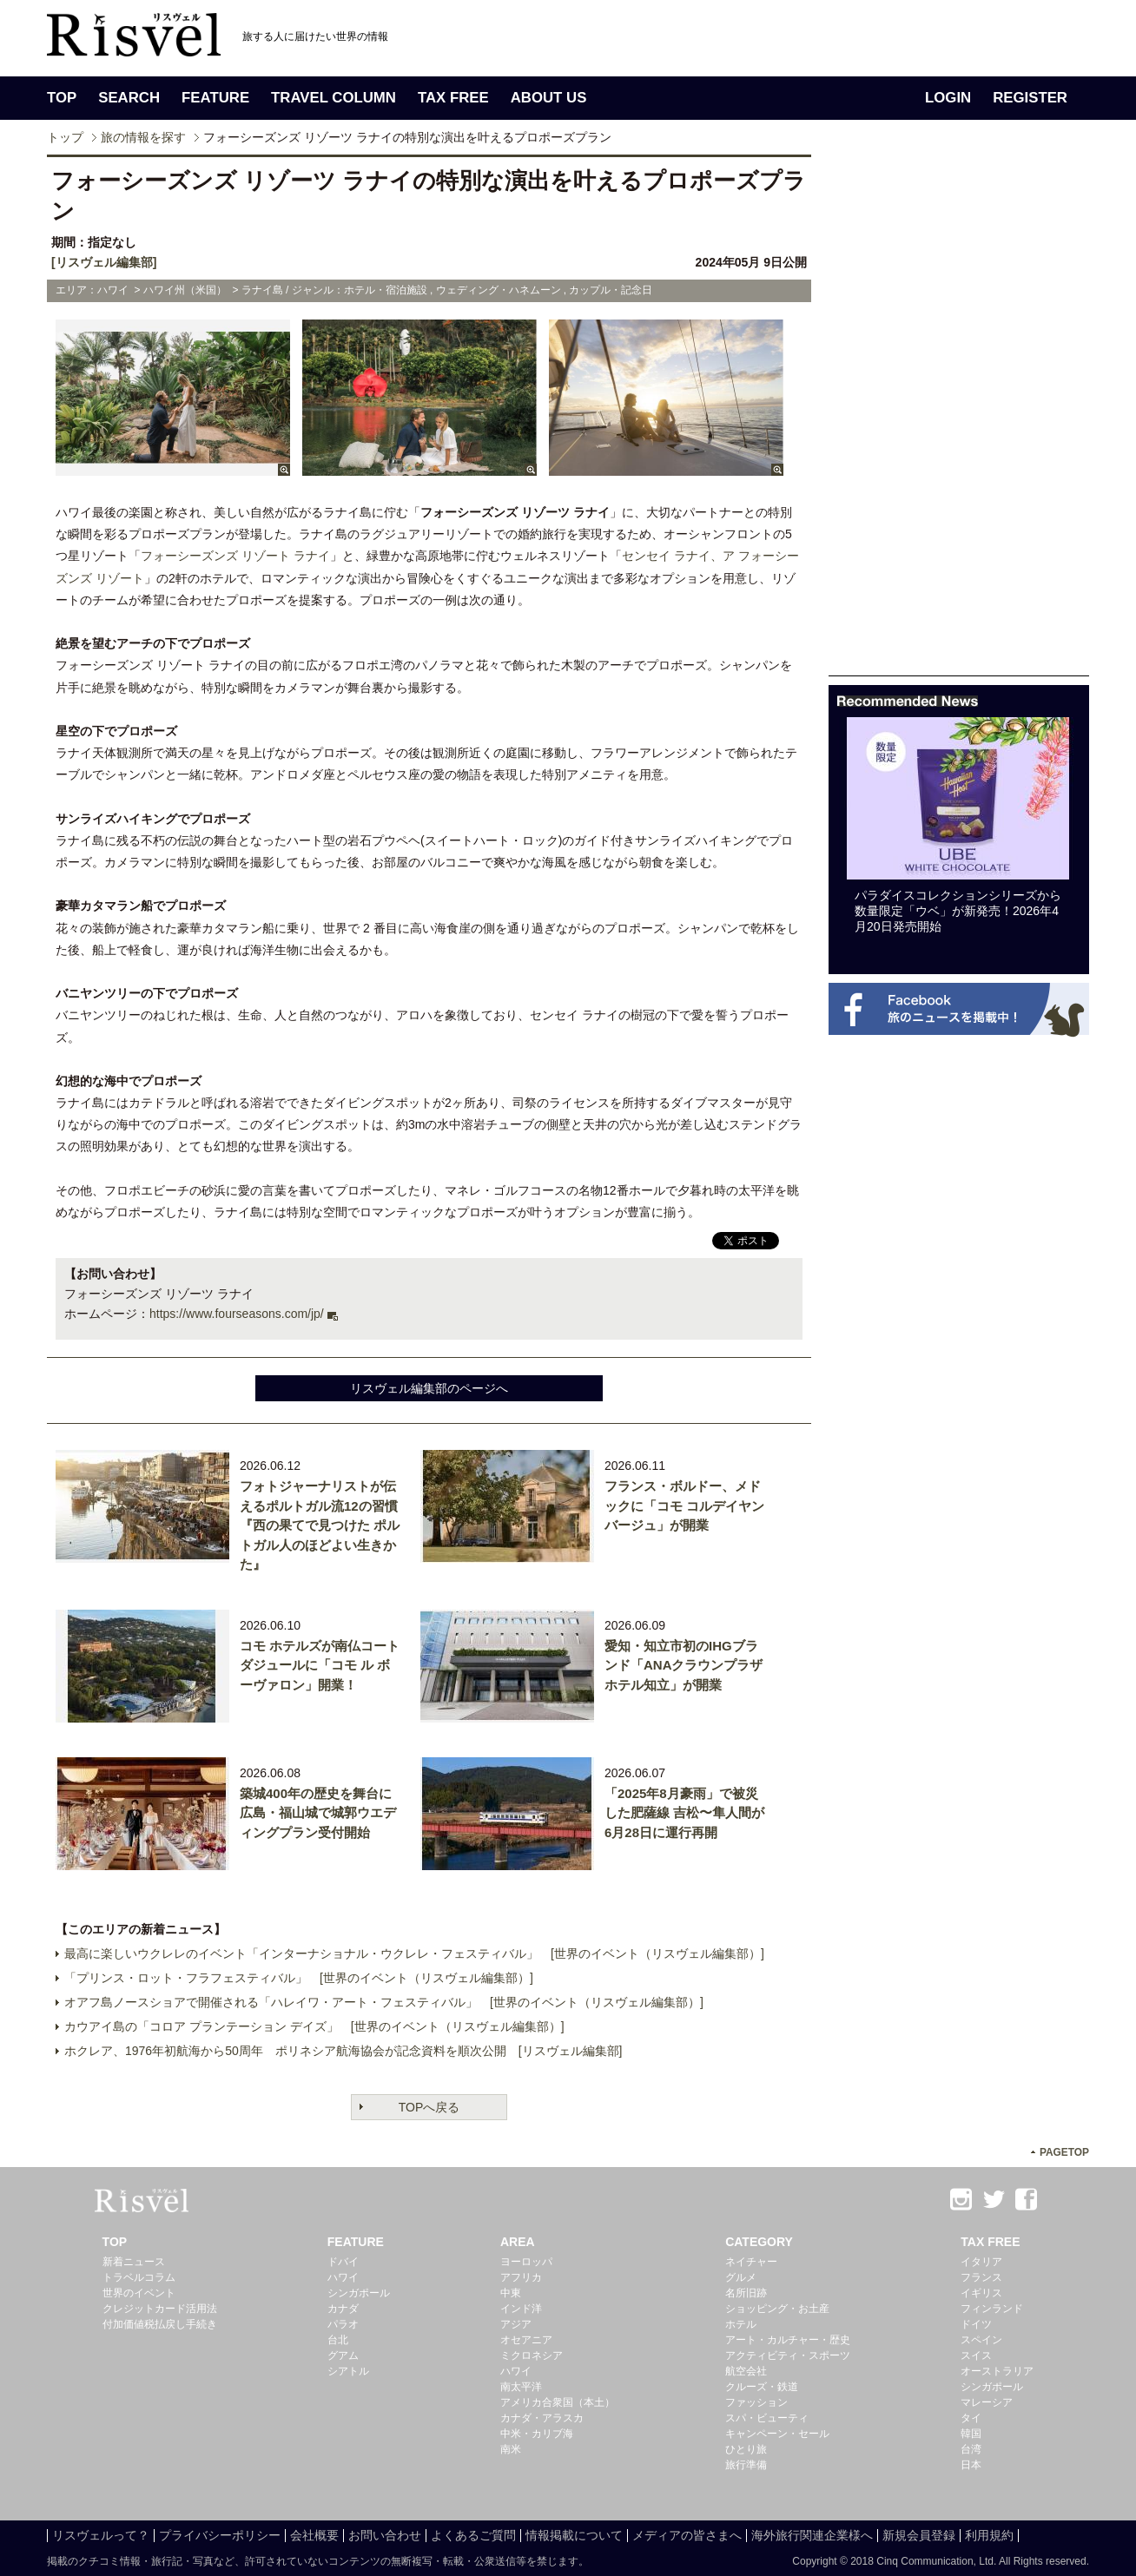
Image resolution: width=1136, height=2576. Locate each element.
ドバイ (343, 2262)
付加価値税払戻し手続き (159, 2324)
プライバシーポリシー (220, 2535)
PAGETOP (1064, 2152)
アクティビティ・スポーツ (787, 2355)
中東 (510, 2293)
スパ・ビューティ (767, 2418)
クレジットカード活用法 (159, 2309)
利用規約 (989, 2535)
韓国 (971, 2434)
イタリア (981, 2262)
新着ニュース (133, 2262)
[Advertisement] (959, 415)
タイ (971, 2418)
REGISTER (1030, 97)
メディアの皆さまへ (687, 2535)
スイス (976, 2355)
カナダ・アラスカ (542, 2418)
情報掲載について (574, 2535)
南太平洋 (521, 2387)
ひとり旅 (746, 2449)
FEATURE (215, 97)
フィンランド (992, 2309)
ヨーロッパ (526, 2262)
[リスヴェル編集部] (103, 262)
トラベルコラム (138, 2277)
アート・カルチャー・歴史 (787, 2340)
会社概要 (314, 2535)
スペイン (981, 2340)
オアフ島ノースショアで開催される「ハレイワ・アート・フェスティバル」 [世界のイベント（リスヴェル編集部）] (383, 2002)
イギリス (981, 2293)
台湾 (971, 2449)
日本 (971, 2465)
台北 (337, 2340)
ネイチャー (751, 2262)
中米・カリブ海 (536, 2434)
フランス (981, 2277)
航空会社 (746, 2371)
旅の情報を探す (143, 137)
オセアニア (526, 2340)
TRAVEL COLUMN (333, 97)
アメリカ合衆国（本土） (557, 2402)
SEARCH (129, 97)
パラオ (343, 2324)
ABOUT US (549, 97)
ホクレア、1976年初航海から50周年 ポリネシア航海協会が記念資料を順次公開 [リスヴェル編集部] (343, 2051)
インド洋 (521, 2309)
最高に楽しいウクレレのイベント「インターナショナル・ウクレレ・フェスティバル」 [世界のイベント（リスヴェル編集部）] (414, 1953)
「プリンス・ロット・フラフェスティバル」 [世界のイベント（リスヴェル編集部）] (298, 1978)
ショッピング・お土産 (777, 2309)
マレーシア (987, 2402)
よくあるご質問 (473, 2535)
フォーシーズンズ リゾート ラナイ (235, 556)
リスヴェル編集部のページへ (429, 1388)
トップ (65, 137)
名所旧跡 (746, 2293)
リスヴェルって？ (100, 2535)
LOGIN (948, 97)
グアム (343, 2355)
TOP (61, 97)
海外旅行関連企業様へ (812, 2535)
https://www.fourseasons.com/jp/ (236, 1314)
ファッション (756, 2402)
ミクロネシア (531, 2355)
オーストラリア (997, 2371)
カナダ (343, 2309)
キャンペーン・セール (777, 2434)
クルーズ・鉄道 (761, 2387)
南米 (510, 2449)
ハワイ (343, 2277)
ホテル (740, 2324)
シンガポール (358, 2293)
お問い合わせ (384, 2535)
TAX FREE (453, 97)
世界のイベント (138, 2293)
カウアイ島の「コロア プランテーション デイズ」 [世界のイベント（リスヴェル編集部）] (314, 2026)
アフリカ (521, 2277)
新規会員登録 (918, 2535)
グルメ (740, 2277)
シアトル (348, 2371)
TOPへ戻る (429, 2107)
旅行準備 (746, 2465)
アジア (516, 2324)
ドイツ (976, 2324)
